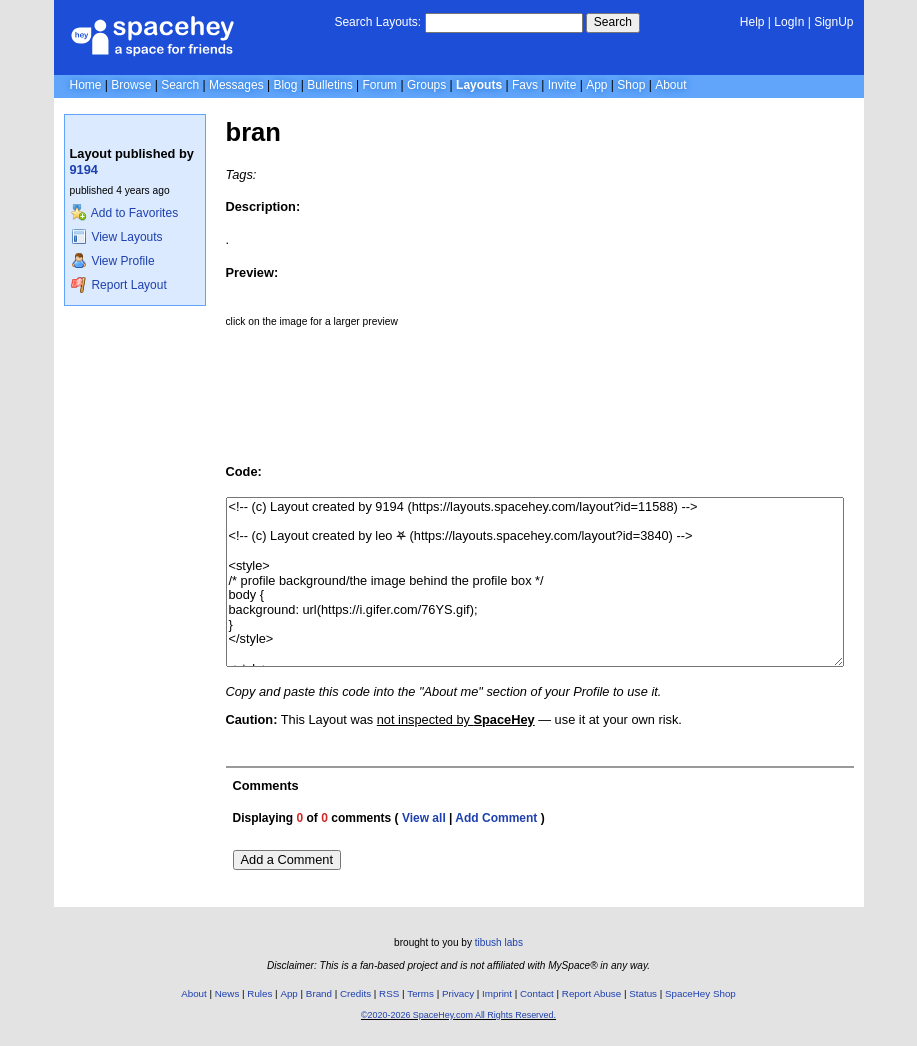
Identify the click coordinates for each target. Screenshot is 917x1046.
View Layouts (117, 237)
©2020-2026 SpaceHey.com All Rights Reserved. (458, 1015)
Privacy (458, 993)
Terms (420, 993)
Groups (426, 85)
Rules (259, 993)
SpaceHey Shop (700, 993)
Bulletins (329, 85)
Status (643, 993)
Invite (562, 85)
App (596, 85)
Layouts (479, 85)
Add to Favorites (124, 213)
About (670, 85)
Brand (319, 993)
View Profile (113, 261)
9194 (84, 169)
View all (424, 818)
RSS (389, 993)
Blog (285, 85)
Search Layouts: (377, 22)
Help (752, 22)
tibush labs (499, 942)
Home (86, 85)
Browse (131, 85)
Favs (525, 85)
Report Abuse (591, 993)
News (227, 993)
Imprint (497, 993)
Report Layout (119, 285)
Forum (379, 85)
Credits (355, 993)
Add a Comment (287, 859)
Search (613, 22)
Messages (236, 85)
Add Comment (496, 818)
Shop (631, 85)
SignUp (833, 22)
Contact (537, 993)
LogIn (789, 22)
